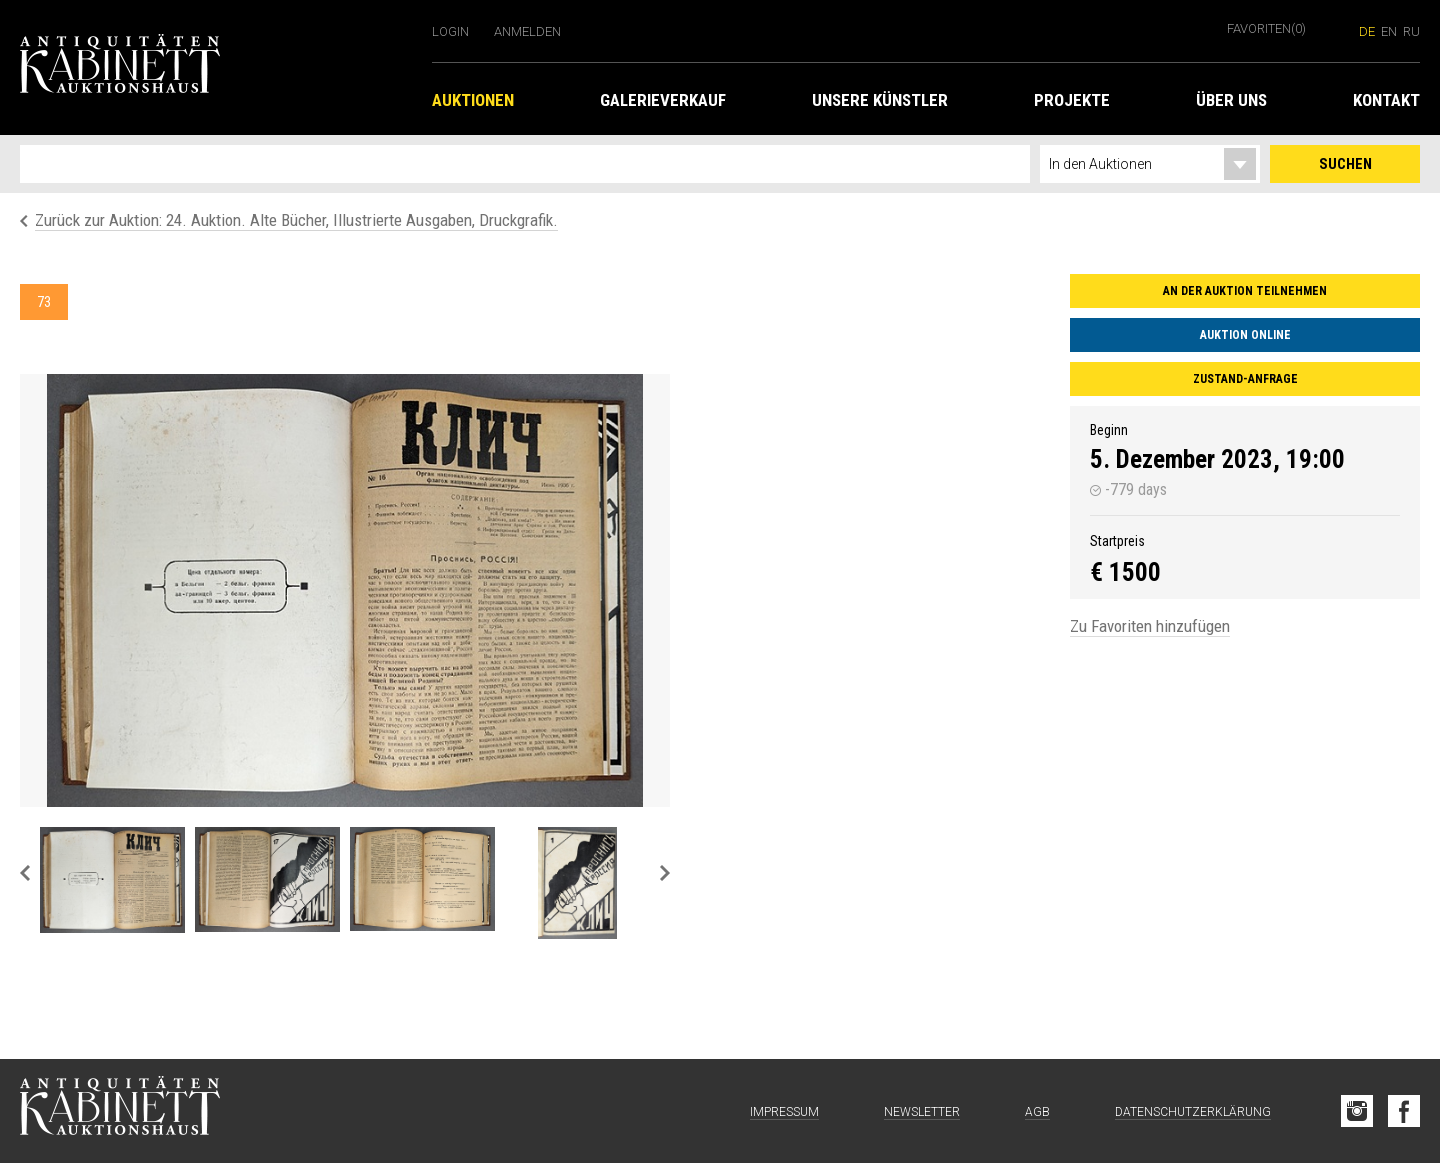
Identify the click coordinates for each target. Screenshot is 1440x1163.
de (1367, 31)
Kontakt (1386, 100)
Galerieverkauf (663, 100)
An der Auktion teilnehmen (1245, 291)
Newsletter (922, 1112)
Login (450, 31)
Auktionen (473, 100)
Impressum (784, 1112)
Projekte (1072, 100)
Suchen (1345, 164)
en (1389, 31)
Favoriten (1266, 28)
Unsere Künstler (880, 100)
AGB (1037, 1112)
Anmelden (527, 31)
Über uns (1231, 100)
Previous (25, 873)
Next (665, 873)
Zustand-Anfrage (1245, 379)
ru (1411, 31)
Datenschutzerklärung (1193, 1112)
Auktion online (1245, 335)
